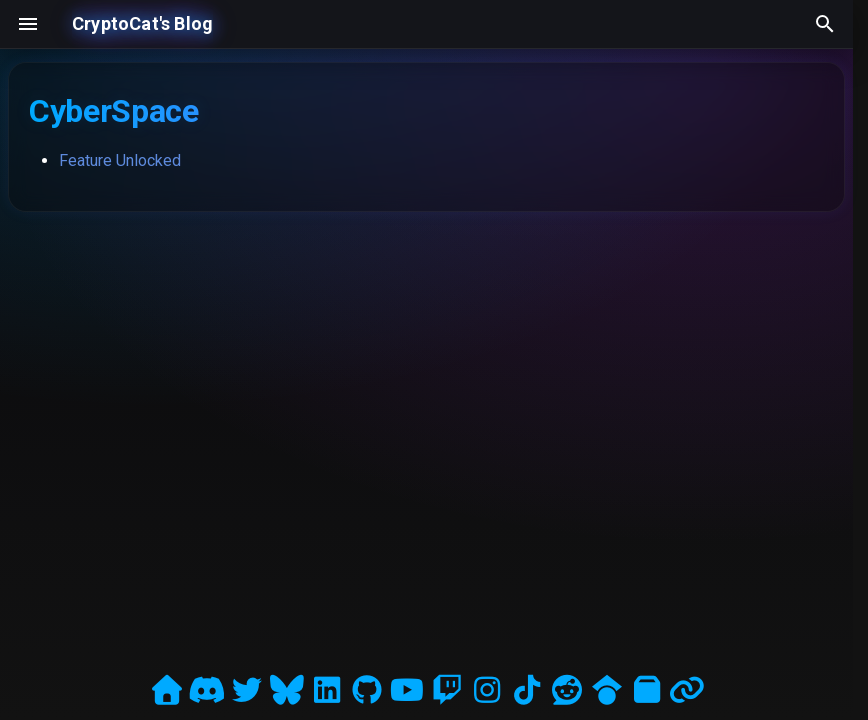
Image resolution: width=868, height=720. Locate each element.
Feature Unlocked (120, 160)
